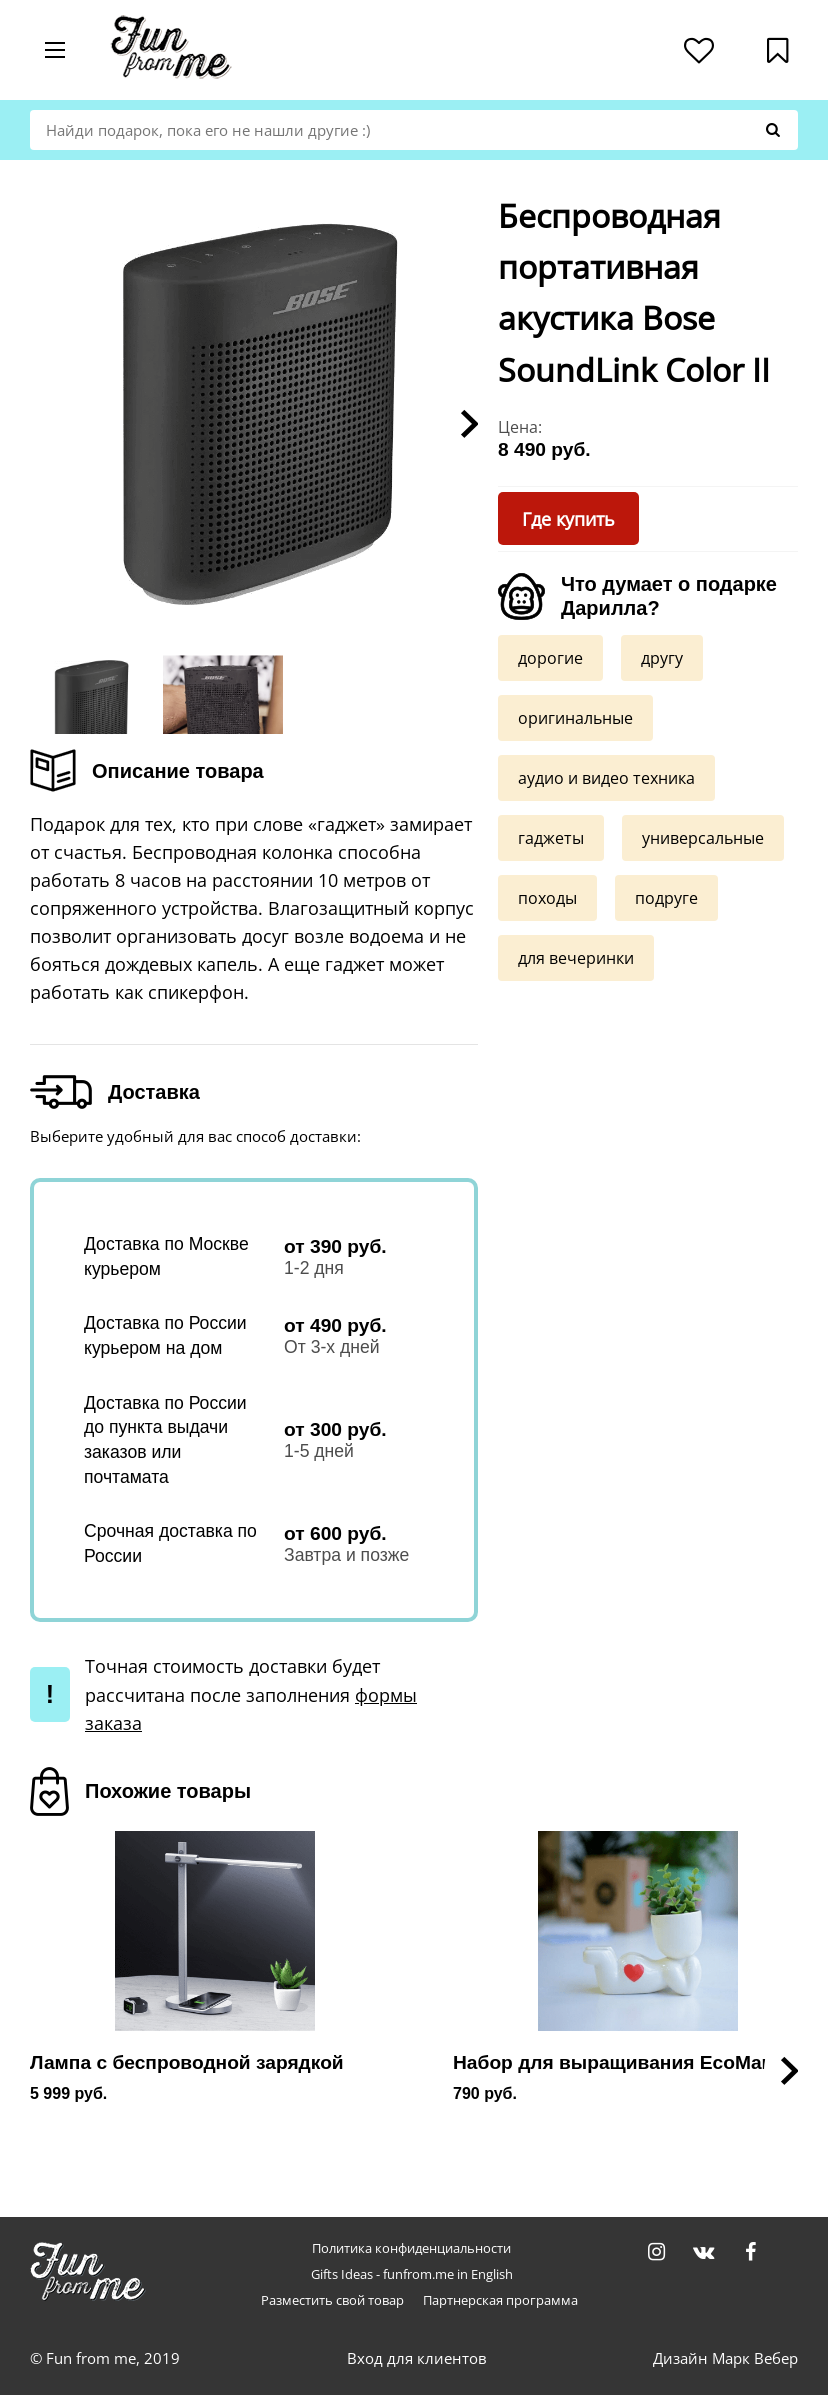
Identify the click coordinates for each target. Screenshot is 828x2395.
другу (662, 658)
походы (547, 898)
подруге (666, 898)
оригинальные (575, 718)
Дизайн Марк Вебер (725, 2358)
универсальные (703, 838)
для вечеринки (576, 958)
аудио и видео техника (606, 778)
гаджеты (551, 838)
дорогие (550, 658)
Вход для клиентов (417, 2358)
